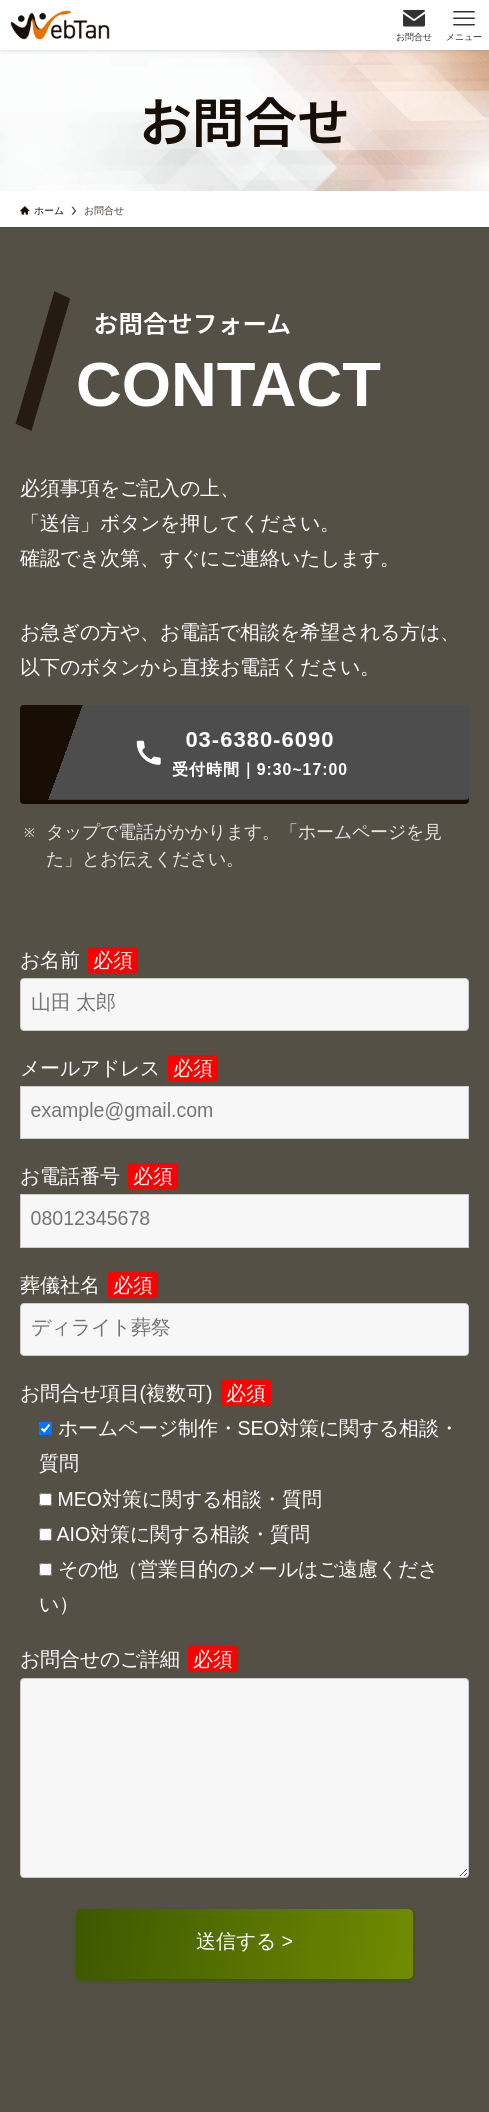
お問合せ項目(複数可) (145, 1393)
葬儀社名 (89, 1285)
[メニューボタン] (464, 25)
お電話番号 (99, 1176)
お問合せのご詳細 (129, 1659)
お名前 (79, 960)
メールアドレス (119, 1068)
